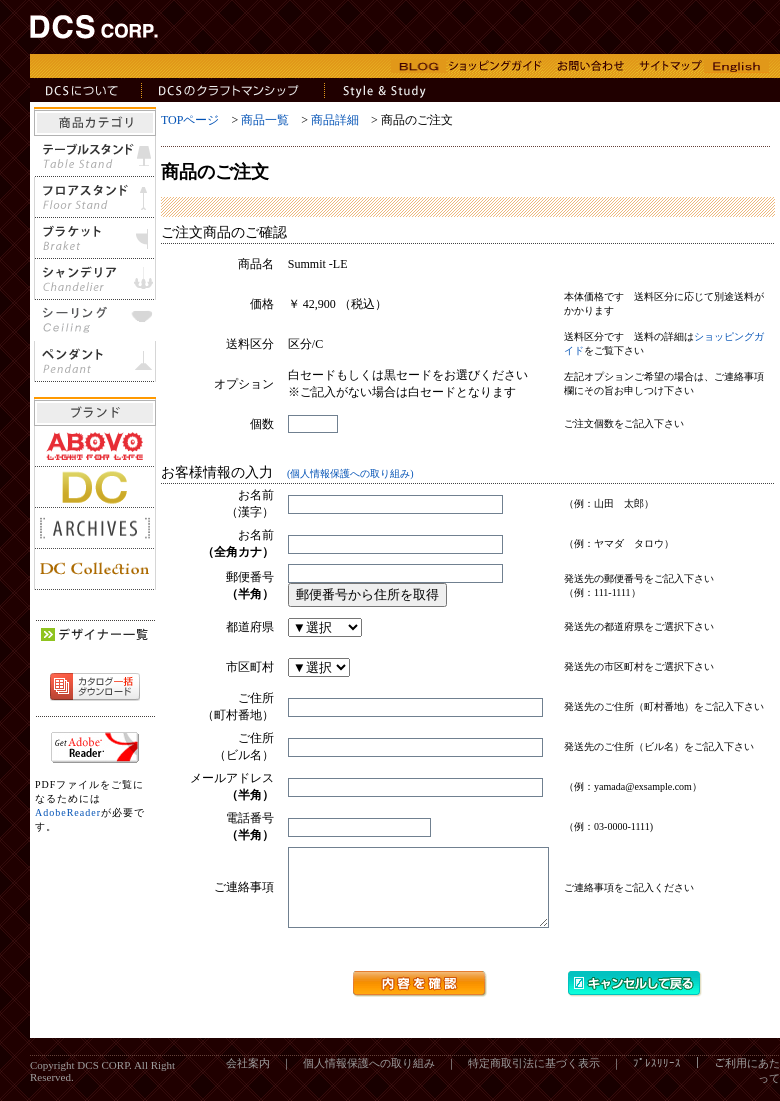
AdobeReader (68, 812)
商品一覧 (265, 120)
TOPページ (190, 120)
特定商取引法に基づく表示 (534, 1078)
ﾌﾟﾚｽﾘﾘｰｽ (657, 1078)
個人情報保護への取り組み (369, 1078)
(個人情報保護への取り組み (348, 473)
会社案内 (248, 1078)
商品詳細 (335, 120)
